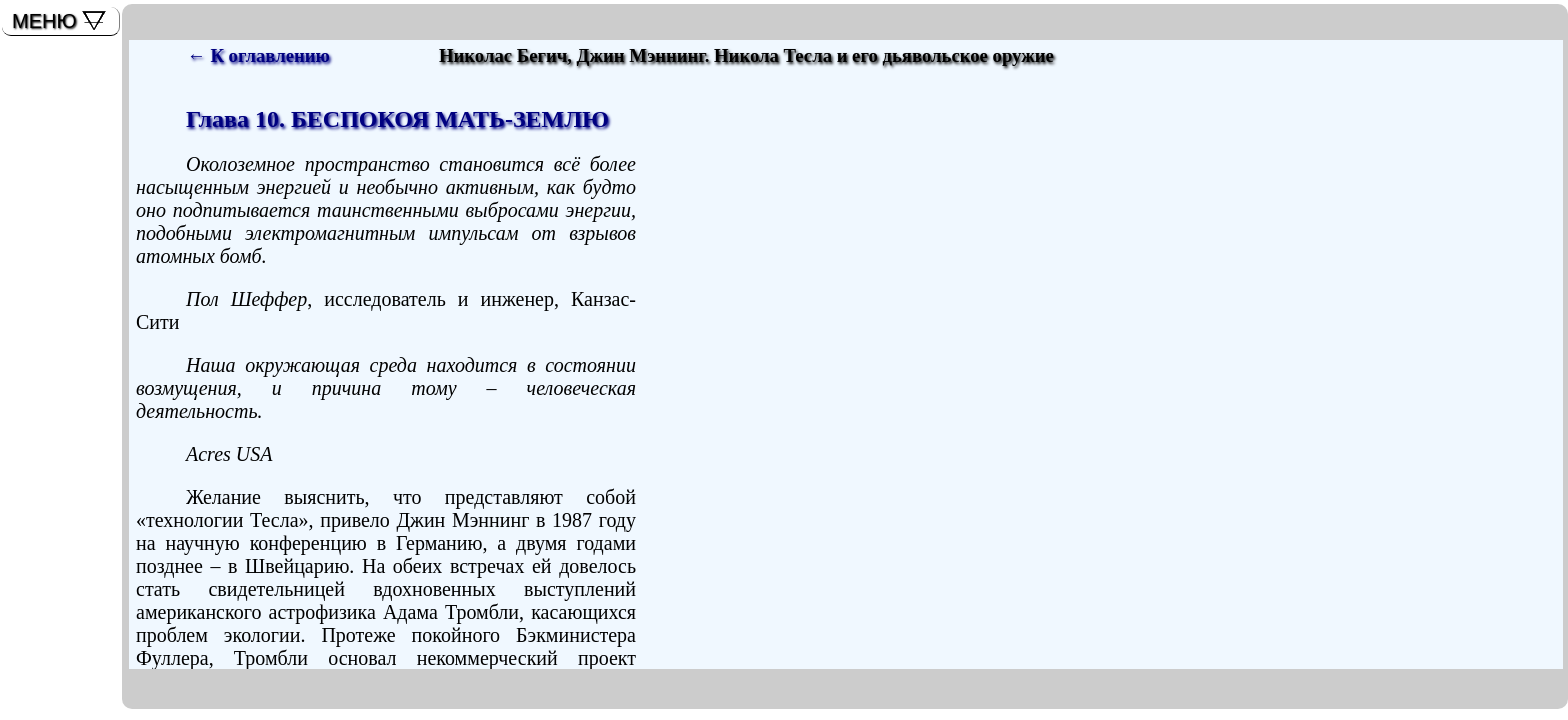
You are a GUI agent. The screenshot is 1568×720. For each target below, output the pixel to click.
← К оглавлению (258, 55)
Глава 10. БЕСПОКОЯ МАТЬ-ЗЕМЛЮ (397, 119)
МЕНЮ (44, 21)
